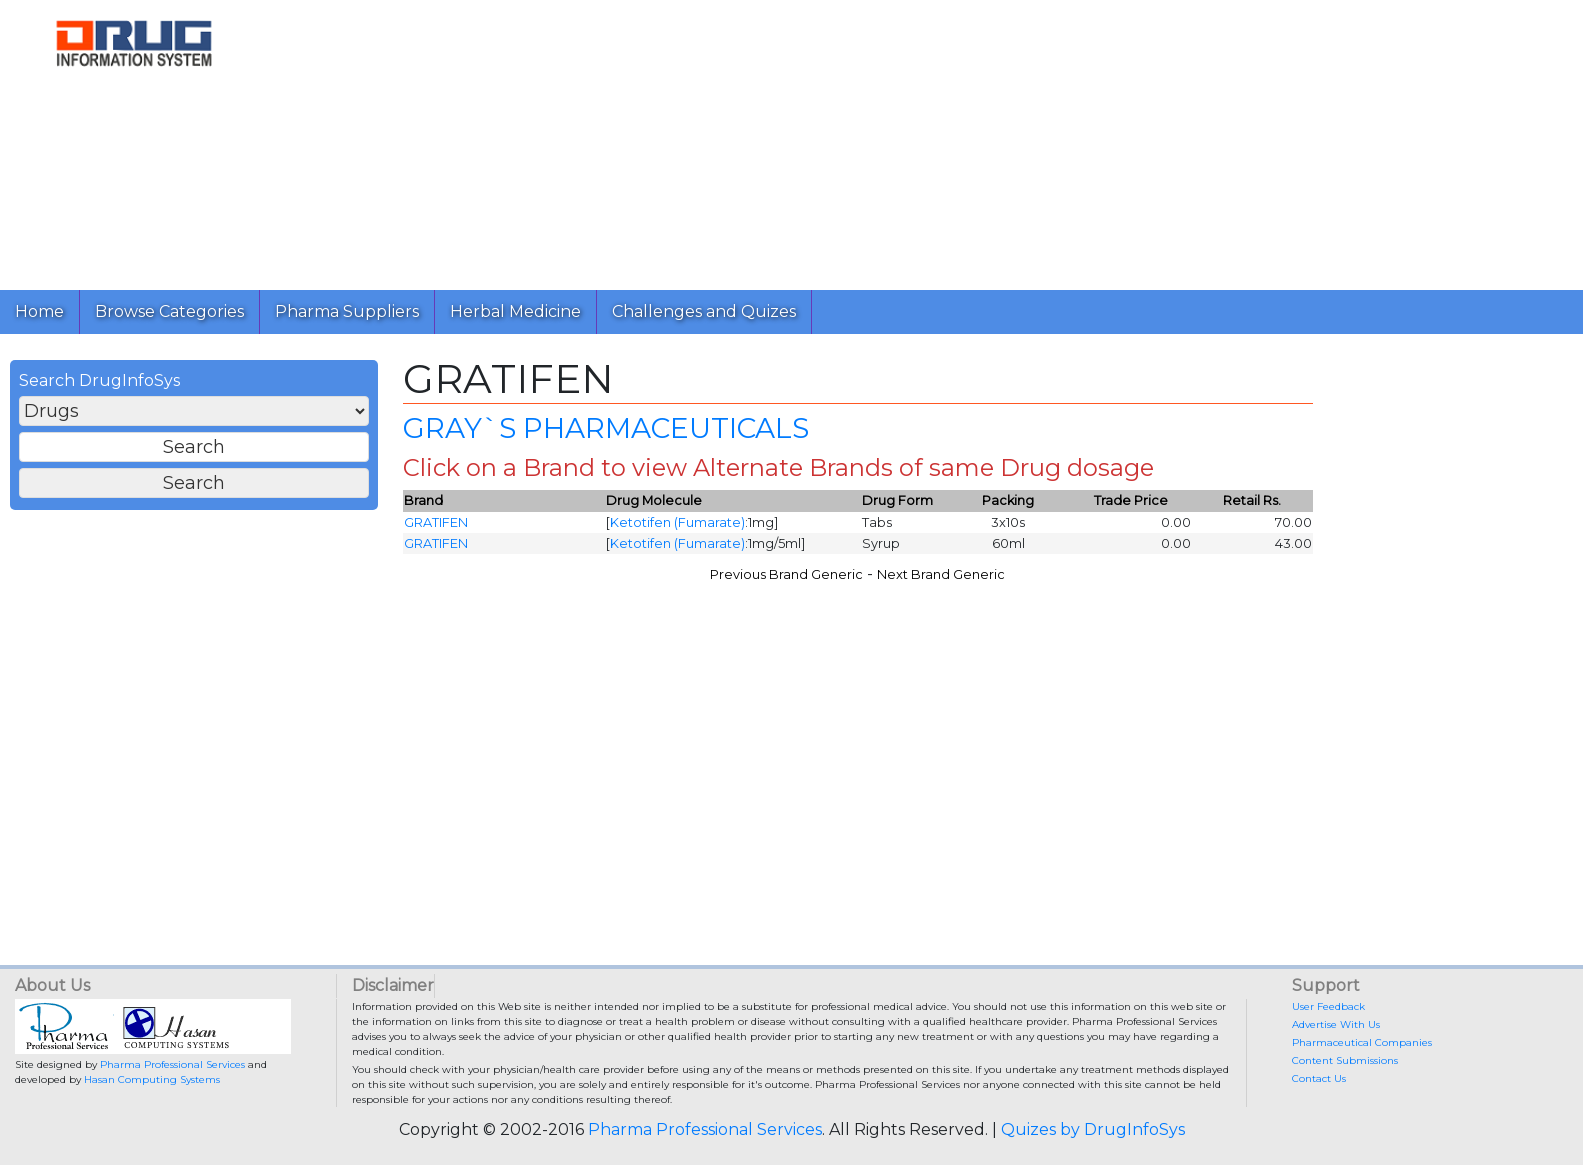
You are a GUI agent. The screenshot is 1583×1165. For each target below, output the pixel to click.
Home (39, 311)
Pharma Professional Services (172, 1064)
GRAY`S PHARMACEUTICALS (606, 428)
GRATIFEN (436, 522)
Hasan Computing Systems (152, 1079)
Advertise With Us (1336, 1024)
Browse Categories (169, 311)
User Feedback (1328, 1006)
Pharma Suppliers (347, 311)
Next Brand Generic (941, 574)
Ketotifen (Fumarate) (677, 522)
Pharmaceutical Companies (1362, 1042)
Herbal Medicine (515, 311)
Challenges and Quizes (704, 311)
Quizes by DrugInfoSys (1093, 1129)
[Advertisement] (868, 140)
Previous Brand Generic (786, 574)
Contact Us (1319, 1078)
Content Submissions (1345, 1060)
